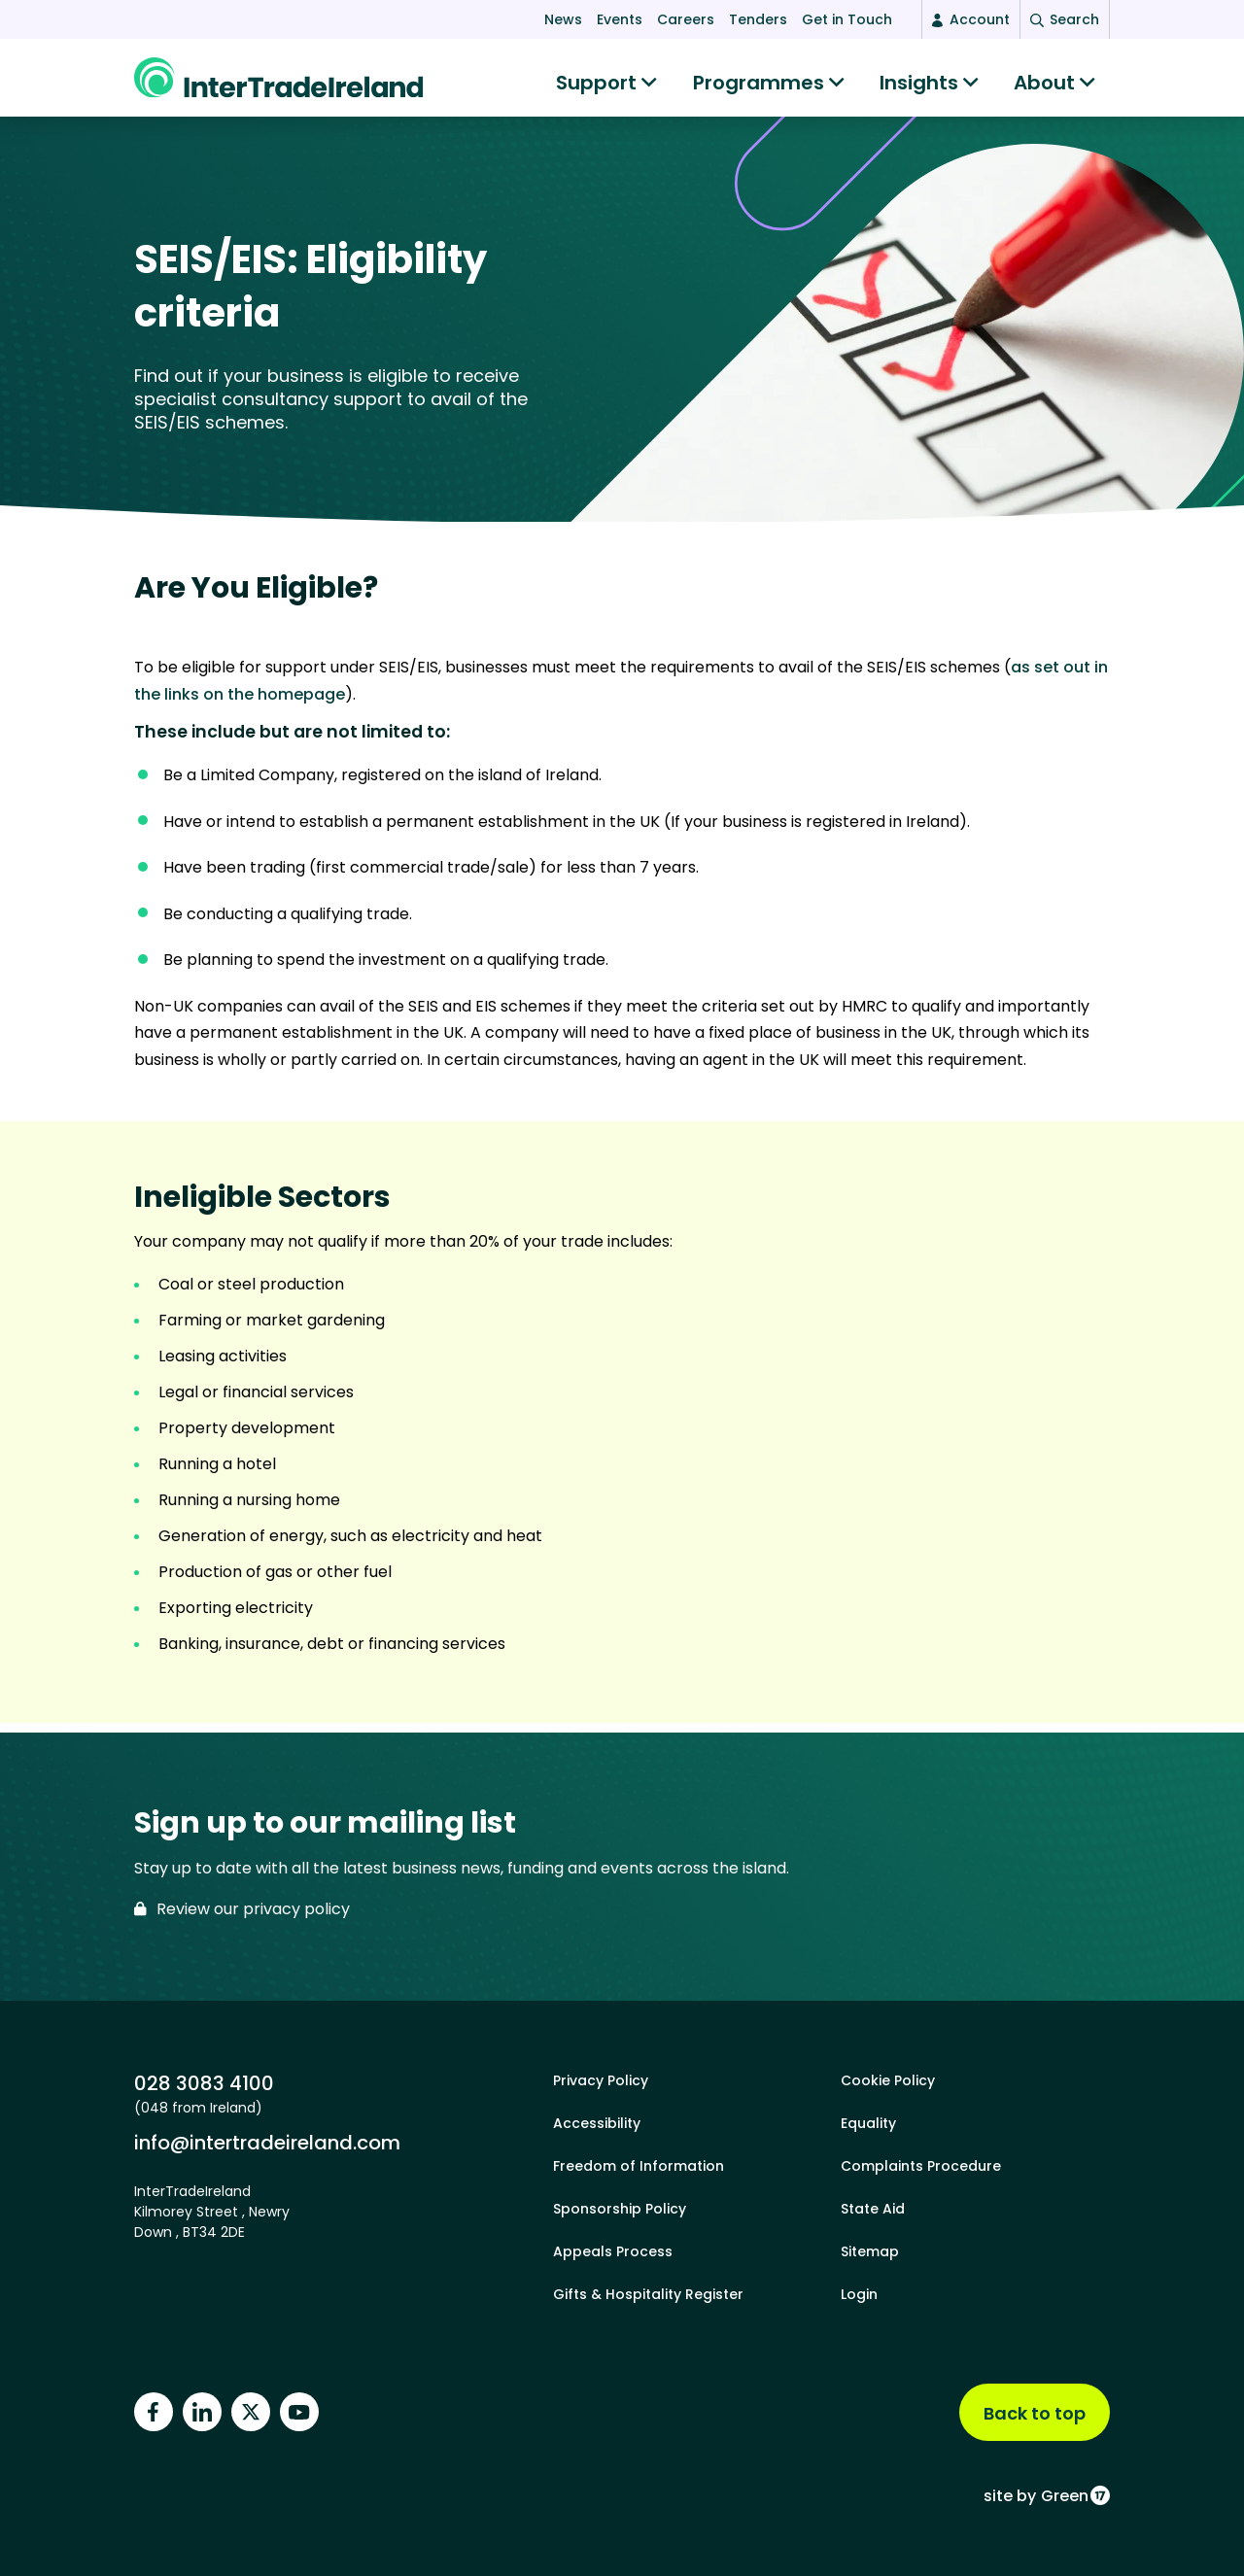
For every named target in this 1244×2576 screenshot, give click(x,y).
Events (619, 19)
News (563, 19)
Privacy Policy (600, 2080)
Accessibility (596, 2123)
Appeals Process (613, 2251)
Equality (868, 2123)
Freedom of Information (638, 2166)
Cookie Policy (888, 2080)
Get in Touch (847, 19)
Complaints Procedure (921, 2166)
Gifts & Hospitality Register (648, 2294)
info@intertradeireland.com (267, 2142)
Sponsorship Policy (619, 2208)
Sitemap (870, 2251)
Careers (685, 19)
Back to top (1035, 2413)
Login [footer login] (859, 2294)
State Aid (873, 2208)
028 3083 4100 (204, 2083)
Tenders (758, 19)
